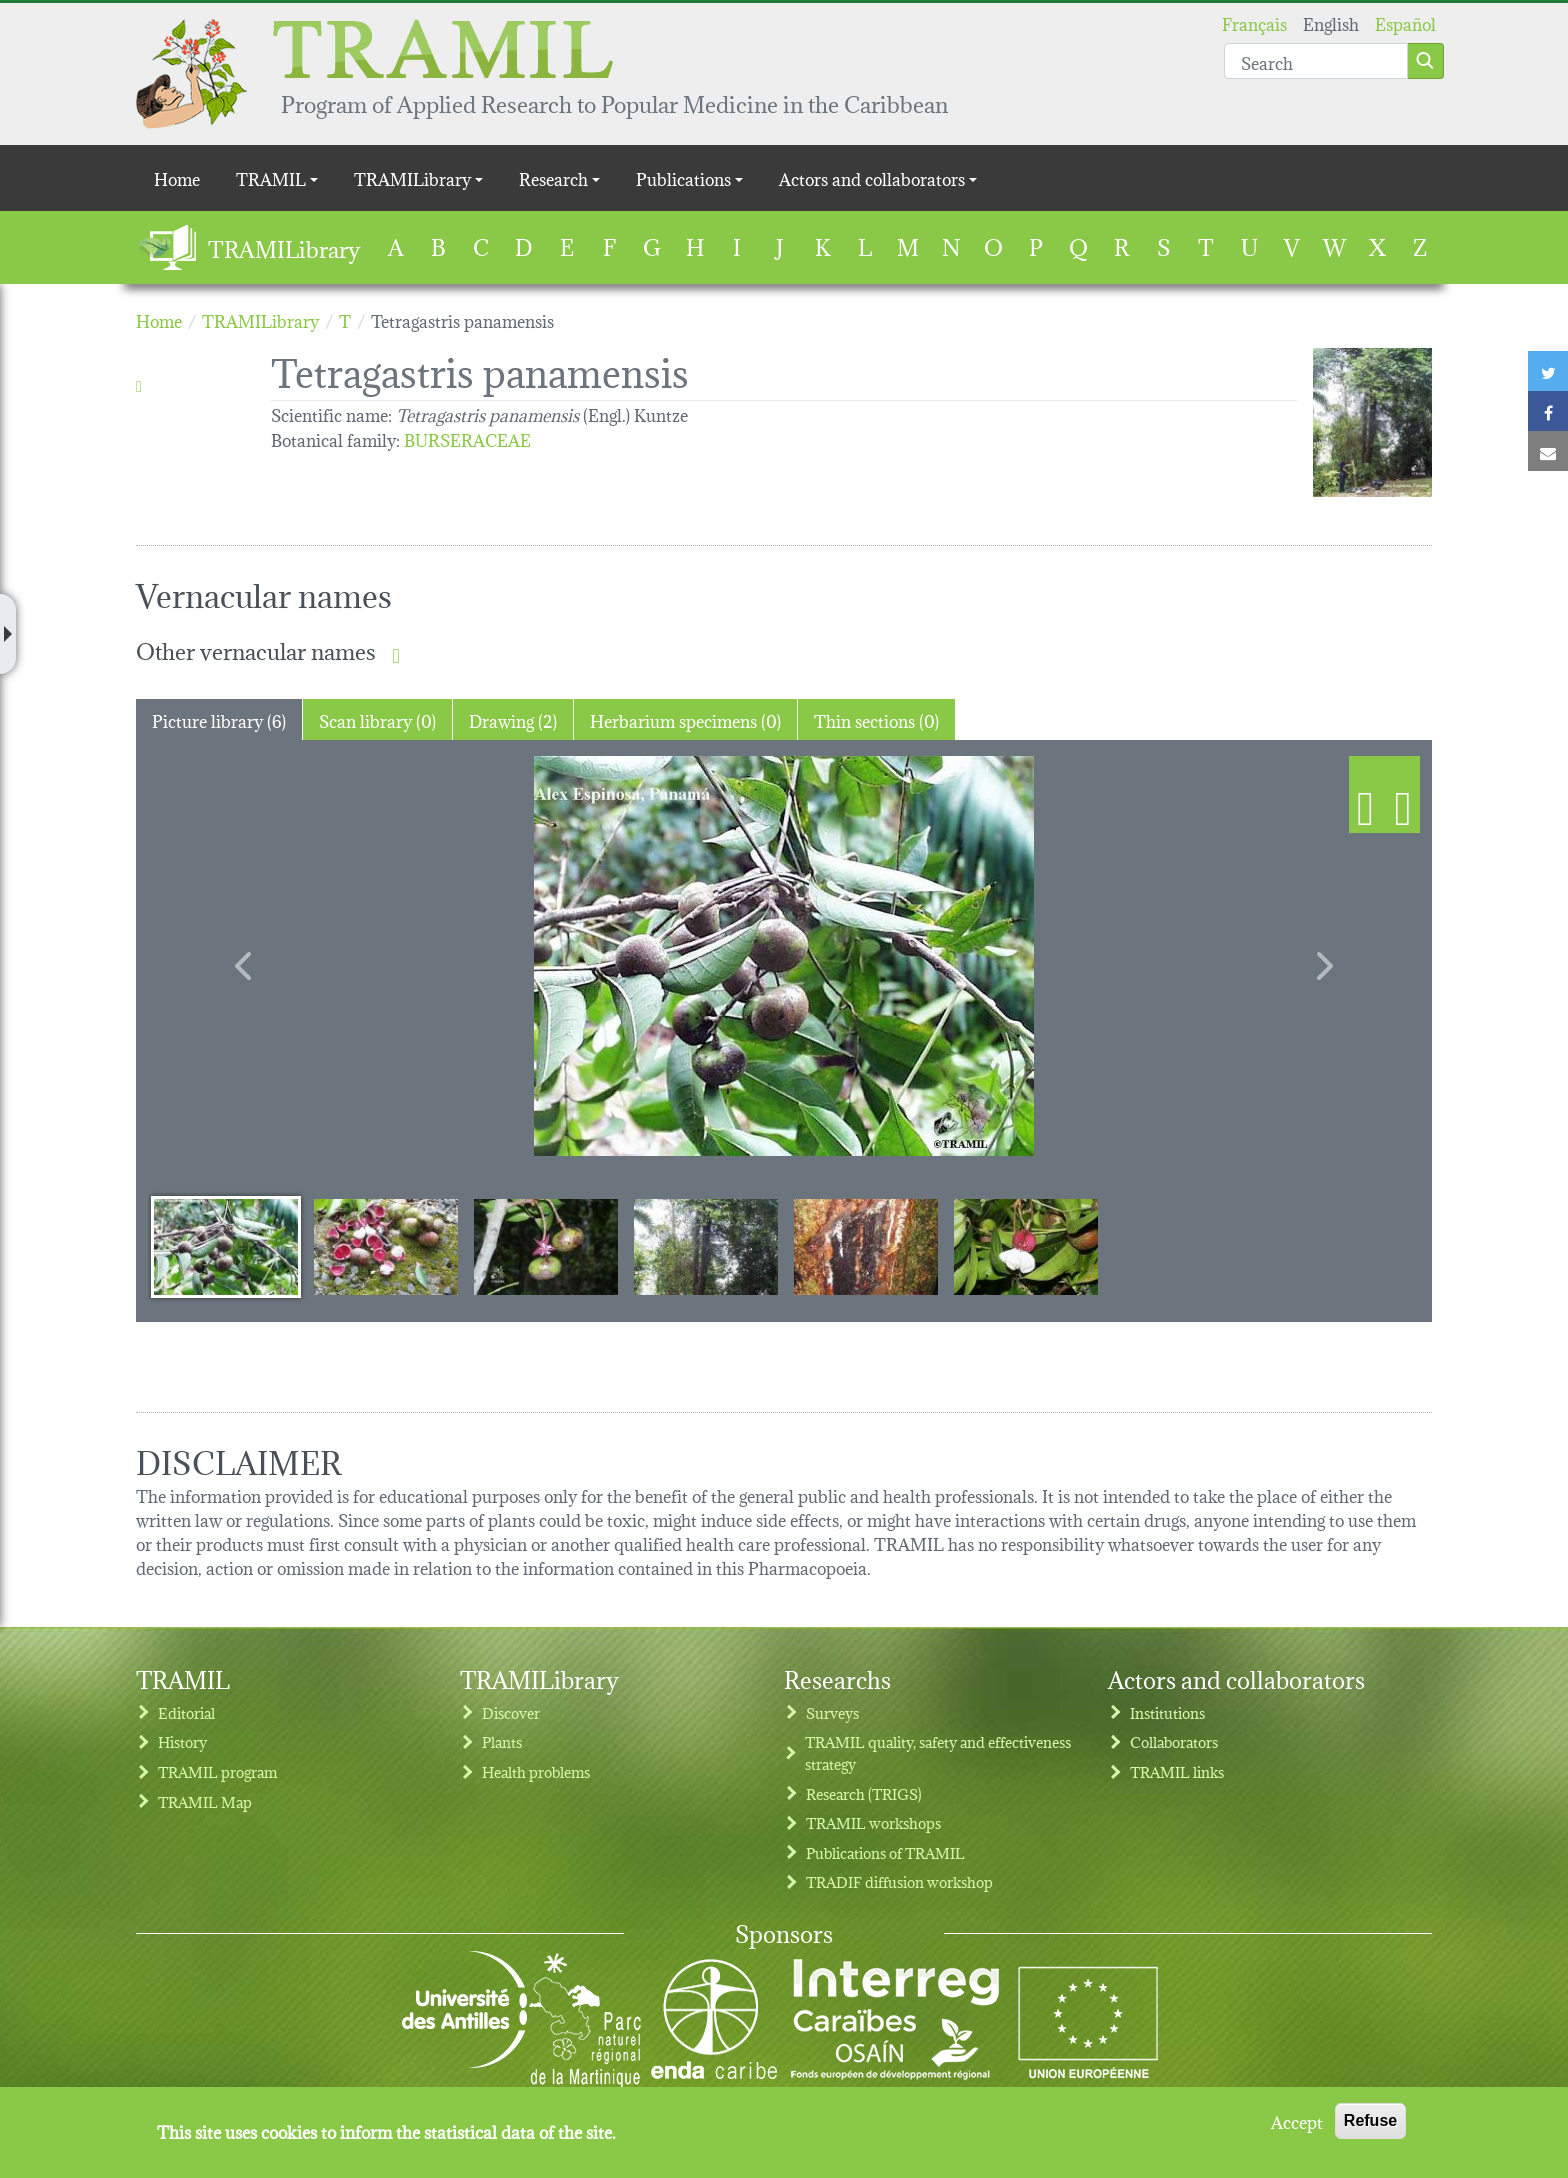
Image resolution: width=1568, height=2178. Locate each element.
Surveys (832, 1712)
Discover (511, 1712)
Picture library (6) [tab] (219, 719)
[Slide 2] (386, 1246)
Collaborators (1174, 1741)
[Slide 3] (546, 1246)
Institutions (1167, 1712)
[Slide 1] (226, 1246)
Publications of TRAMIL (885, 1852)
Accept (1297, 2121)
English (1331, 22)
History (182, 1741)
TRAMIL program (217, 1771)
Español (1405, 22)
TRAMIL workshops (873, 1822)
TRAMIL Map (205, 1801)
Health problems (536, 1771)
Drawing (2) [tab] (513, 719)
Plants (502, 1741)
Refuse (1370, 2120)
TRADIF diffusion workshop (899, 1881)
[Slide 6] (1026, 1246)
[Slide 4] (706, 1246)
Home (177, 177)
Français (1254, 22)
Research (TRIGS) (864, 1793)
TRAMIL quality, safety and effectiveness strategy (938, 1752)
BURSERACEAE (467, 438)
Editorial (186, 1712)
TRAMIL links (1177, 1771)
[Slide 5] (866, 1246)
